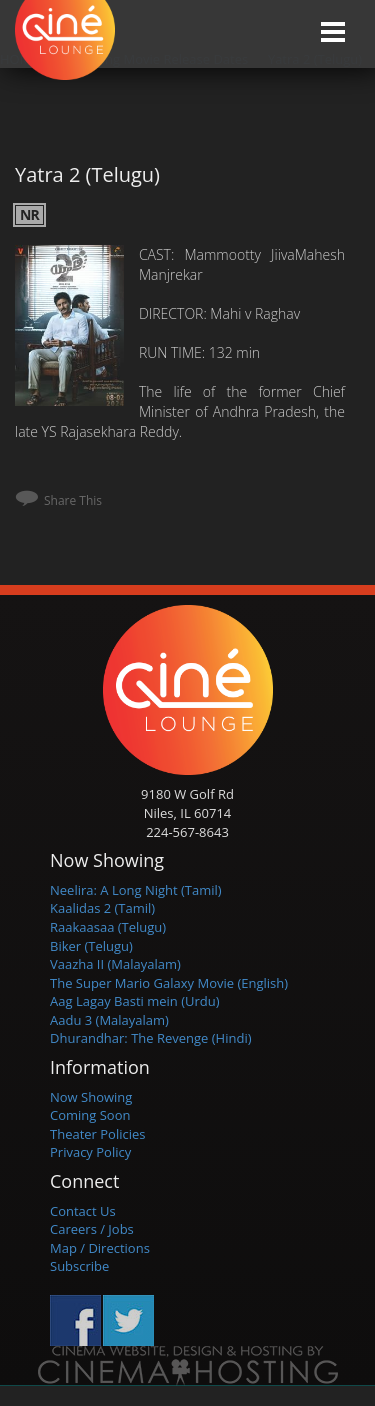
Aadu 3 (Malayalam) (109, 1020)
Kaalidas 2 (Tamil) (102, 908)
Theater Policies (98, 1134)
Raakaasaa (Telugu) (108, 927)
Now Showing (91, 1097)
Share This (73, 500)
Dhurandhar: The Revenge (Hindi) (151, 1038)
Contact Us (83, 1211)
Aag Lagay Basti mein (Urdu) (135, 1001)
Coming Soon (90, 1115)
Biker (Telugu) (91, 946)
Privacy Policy (90, 1152)
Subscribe (79, 1266)
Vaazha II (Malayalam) (115, 964)
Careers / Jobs (92, 1229)
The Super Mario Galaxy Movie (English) (169, 983)
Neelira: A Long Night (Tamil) (136, 890)
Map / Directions (100, 1248)
